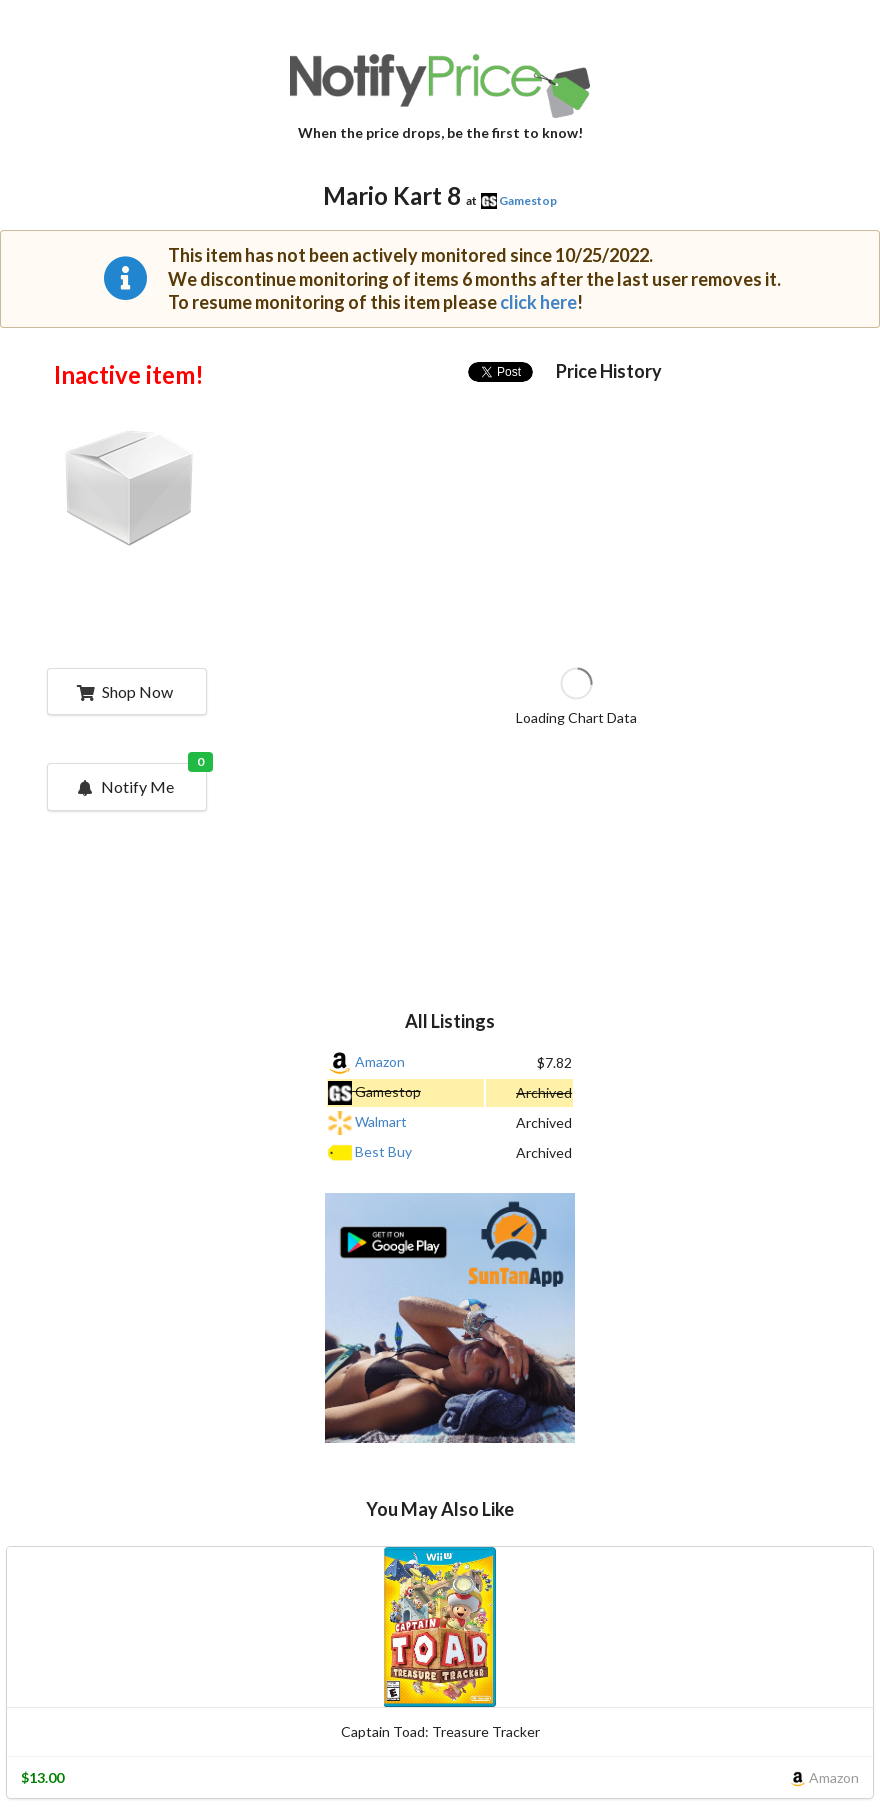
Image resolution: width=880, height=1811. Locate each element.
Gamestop (528, 200)
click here (538, 302)
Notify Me (140, 780)
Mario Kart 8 (392, 195)
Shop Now (124, 691)
